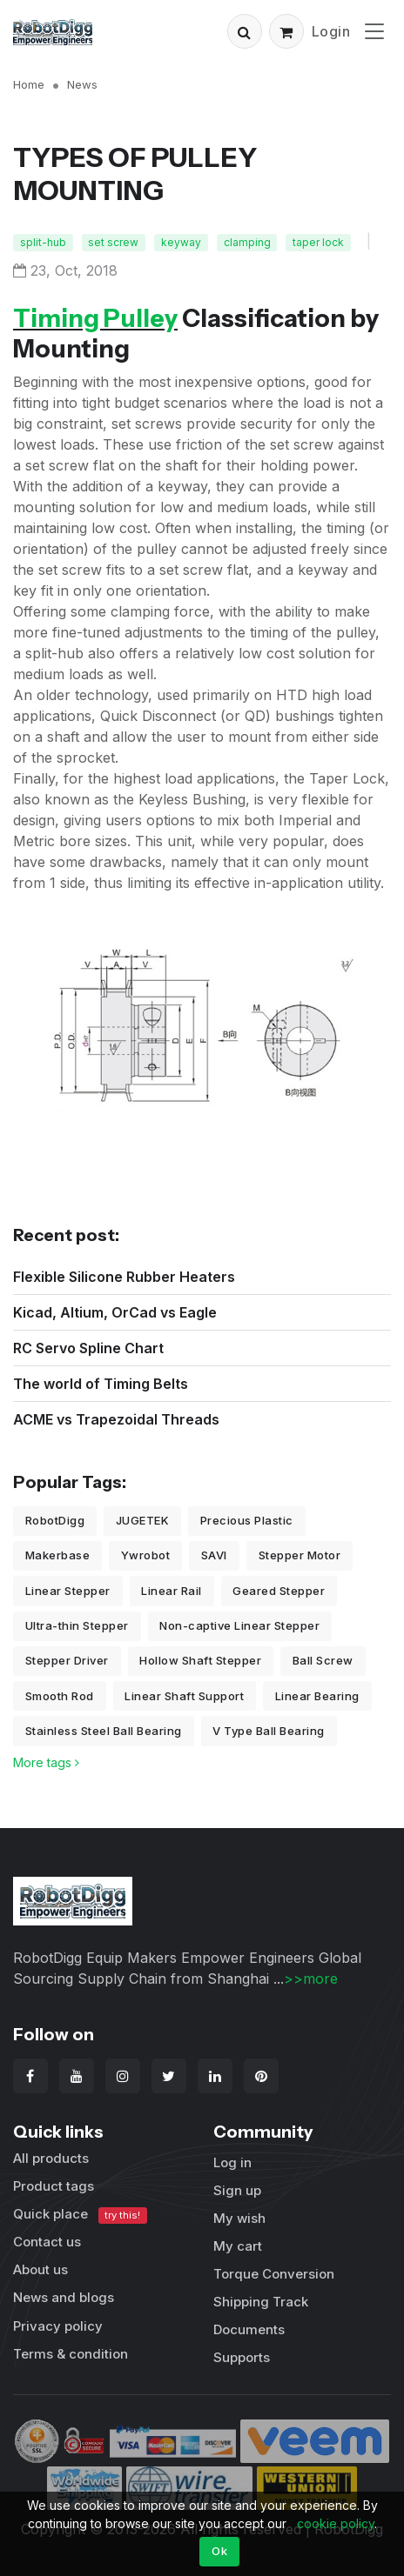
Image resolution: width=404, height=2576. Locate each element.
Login (331, 31)
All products (51, 2158)
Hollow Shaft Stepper (200, 1660)
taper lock (318, 242)
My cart (237, 2246)
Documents (249, 2329)
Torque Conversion (273, 2274)
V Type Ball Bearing (268, 1731)
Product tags (53, 2186)
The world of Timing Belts (100, 1383)
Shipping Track (260, 2301)
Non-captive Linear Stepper (239, 1625)
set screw (113, 242)
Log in (232, 2162)
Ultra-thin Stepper (77, 1625)
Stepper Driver (67, 1660)
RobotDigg (55, 1520)
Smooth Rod (59, 1696)
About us (40, 2269)
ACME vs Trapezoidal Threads (116, 1419)
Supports (241, 2357)
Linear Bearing (317, 1696)
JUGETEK (143, 1520)
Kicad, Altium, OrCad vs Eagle (115, 1312)
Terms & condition (70, 2354)
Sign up (237, 2190)
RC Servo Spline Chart (88, 1348)
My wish (239, 2218)
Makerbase (58, 1555)
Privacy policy (58, 2326)
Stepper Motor (300, 1555)
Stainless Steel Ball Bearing (103, 1731)
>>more (311, 1978)
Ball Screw (323, 1660)
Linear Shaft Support (184, 1696)
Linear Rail (171, 1591)
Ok (219, 2551)
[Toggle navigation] (374, 31)
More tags (46, 1762)
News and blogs (63, 2297)
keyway (181, 242)
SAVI (214, 1555)
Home (28, 84)
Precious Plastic (246, 1520)
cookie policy (335, 2523)
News (82, 84)
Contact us (47, 2241)
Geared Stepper (278, 1591)
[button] (244, 31)
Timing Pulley (95, 318)
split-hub (43, 242)
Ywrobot (146, 1555)
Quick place (80, 2215)
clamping (247, 242)
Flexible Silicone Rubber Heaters (124, 1276)
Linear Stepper (68, 1591)
